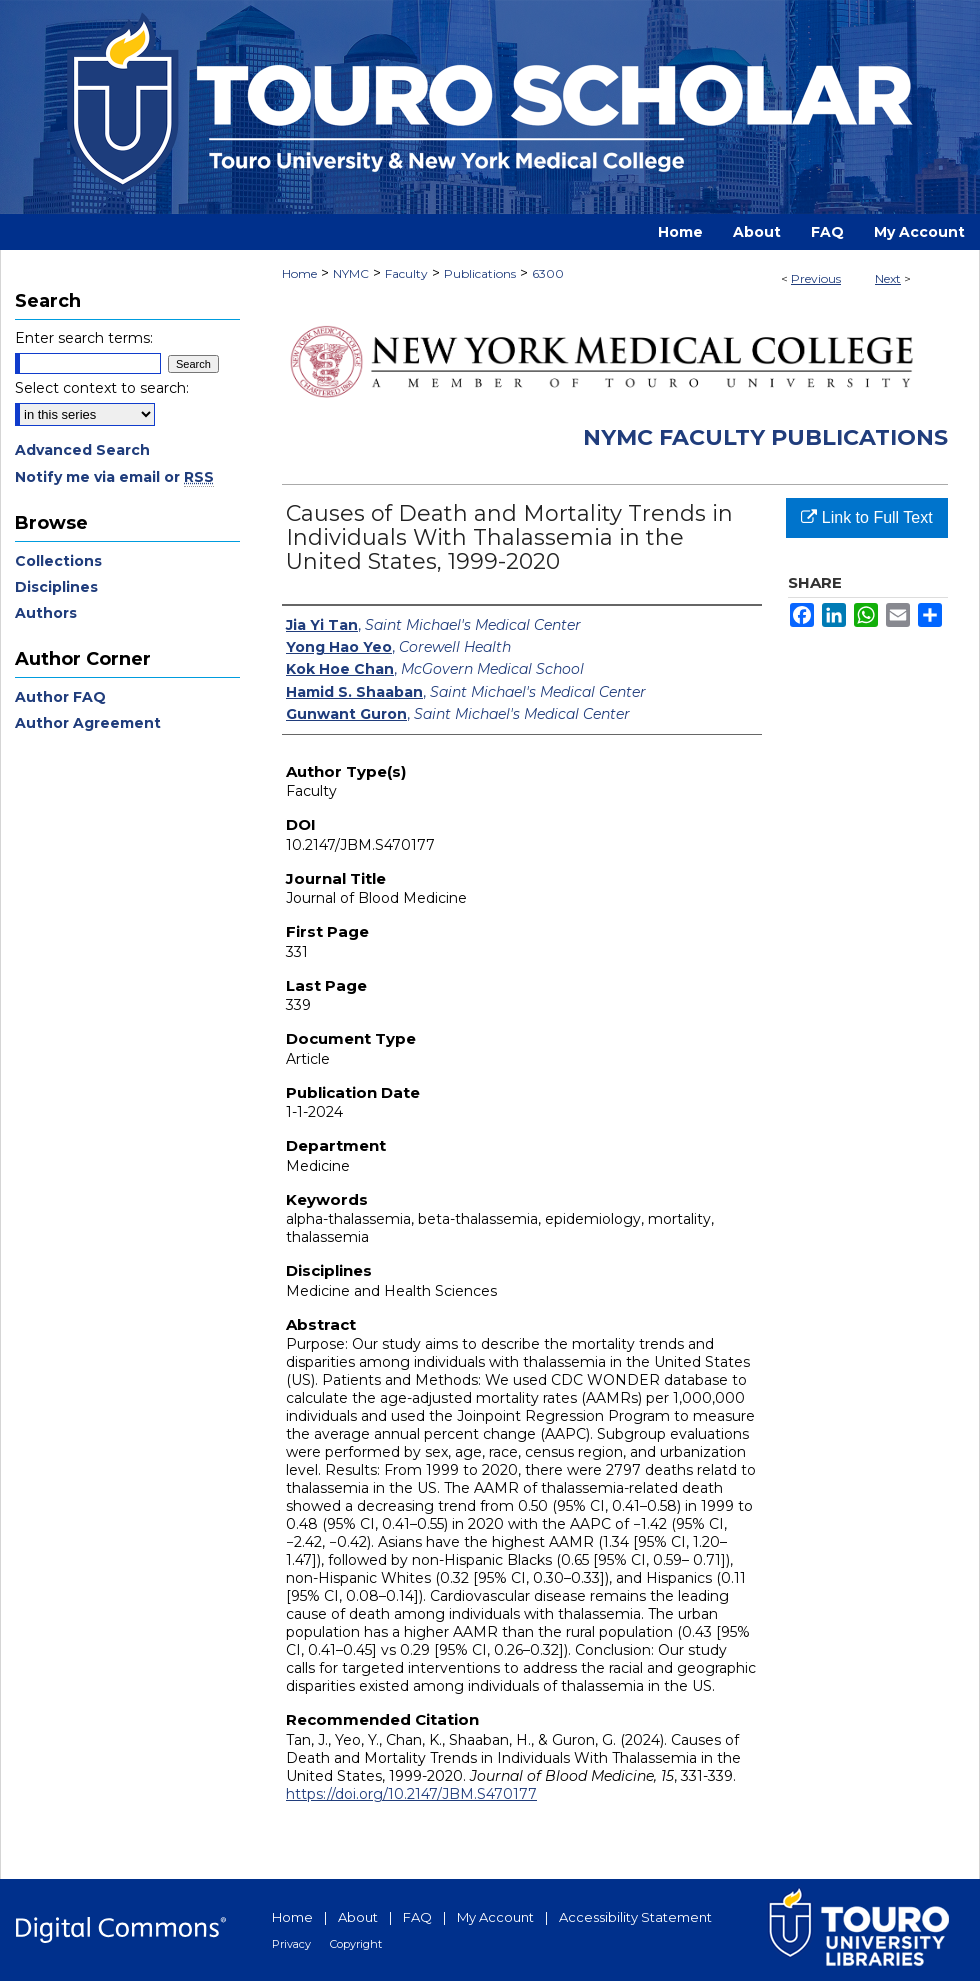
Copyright (356, 1944)
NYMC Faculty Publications (765, 437)
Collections (58, 561)
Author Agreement (88, 723)
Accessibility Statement (635, 1917)
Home (299, 273)
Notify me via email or (114, 477)
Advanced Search (82, 450)
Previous (816, 278)
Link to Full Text (866, 517)
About (358, 1917)
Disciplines (56, 587)
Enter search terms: (84, 338)
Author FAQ (60, 697)
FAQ (417, 1917)
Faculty (406, 273)
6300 (548, 273)
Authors (46, 613)
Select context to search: (102, 388)
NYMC (351, 273)
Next (888, 278)
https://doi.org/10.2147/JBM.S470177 (411, 1794)
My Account (495, 1917)
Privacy (291, 1944)
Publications (480, 273)
